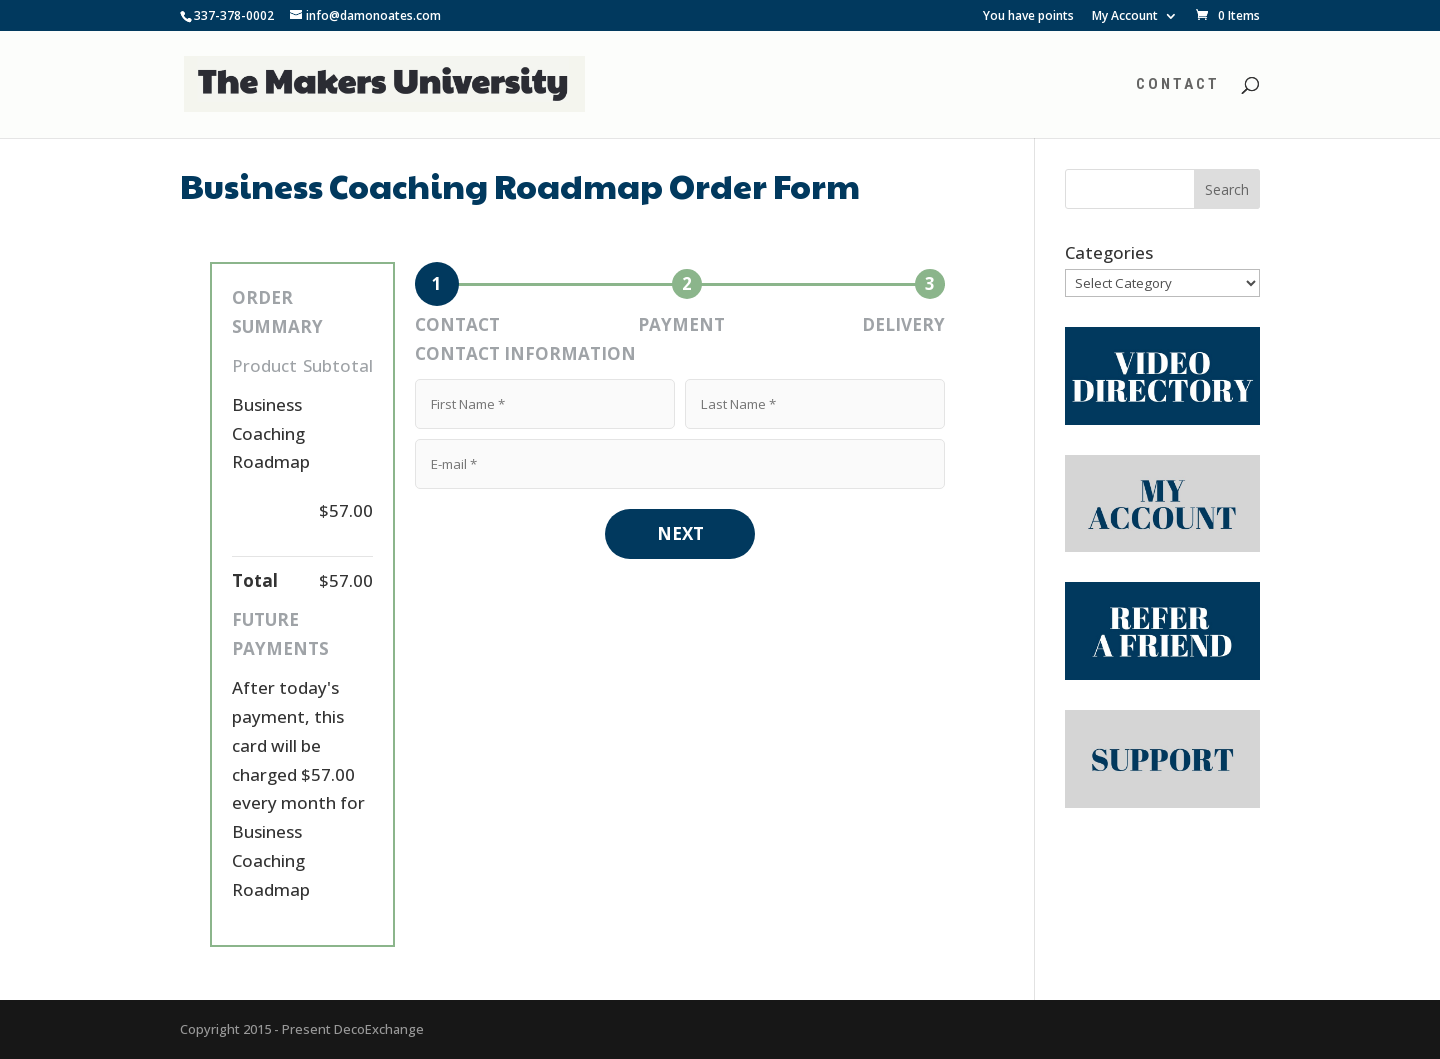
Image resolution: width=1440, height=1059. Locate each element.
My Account (1125, 17)
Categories (1109, 252)
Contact (1178, 85)
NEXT (680, 533)
